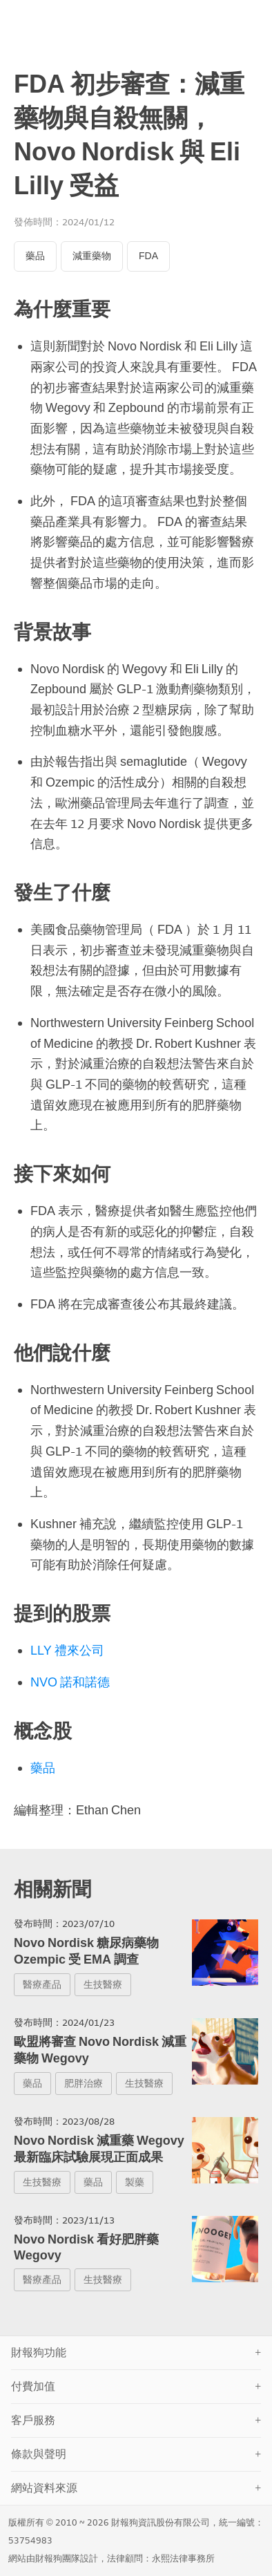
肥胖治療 (83, 2083)
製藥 (134, 2182)
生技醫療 (103, 1985)
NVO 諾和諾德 (70, 1682)
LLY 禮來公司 (67, 1650)
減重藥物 (91, 256)
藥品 (35, 256)
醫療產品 (42, 1985)
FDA (148, 256)
